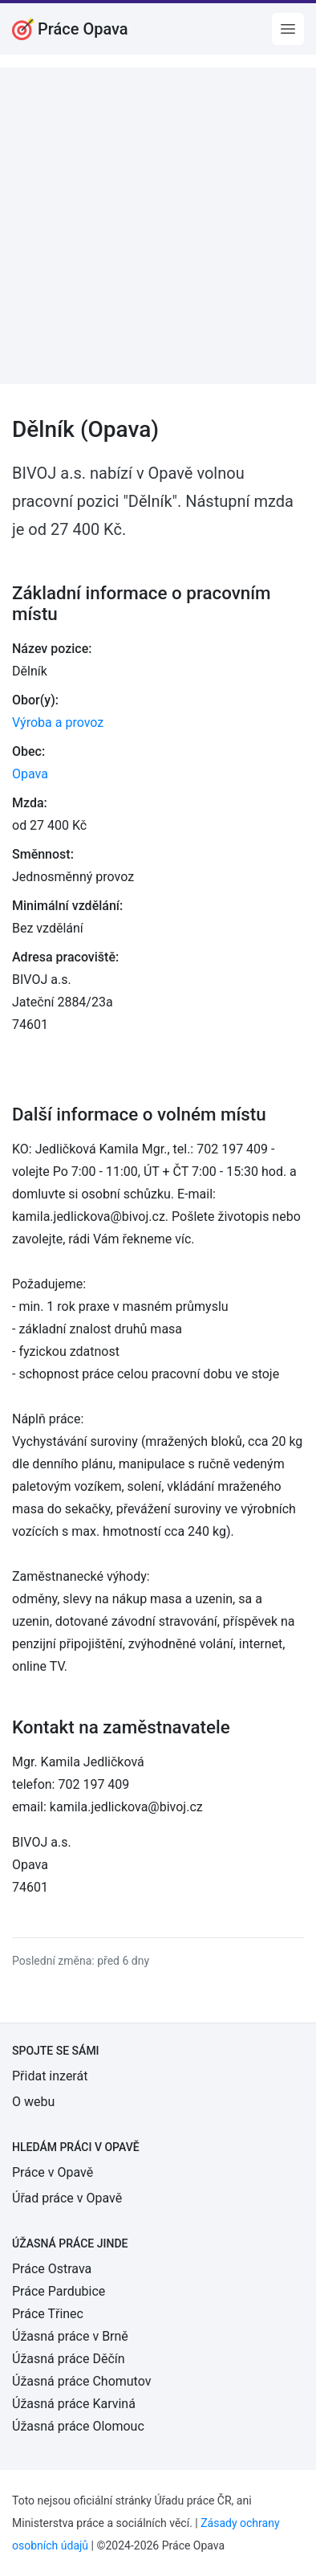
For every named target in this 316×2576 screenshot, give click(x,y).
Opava (30, 774)
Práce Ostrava (51, 2268)
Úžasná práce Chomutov (81, 2381)
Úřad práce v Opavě (67, 2198)
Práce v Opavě (52, 2172)
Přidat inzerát (49, 2076)
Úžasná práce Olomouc (78, 2426)
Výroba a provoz (57, 722)
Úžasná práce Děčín (68, 2358)
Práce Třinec (47, 2313)
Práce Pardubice (58, 2291)
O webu (33, 2101)
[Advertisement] (158, 225)
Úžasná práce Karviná (74, 2403)
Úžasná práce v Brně (70, 2336)
